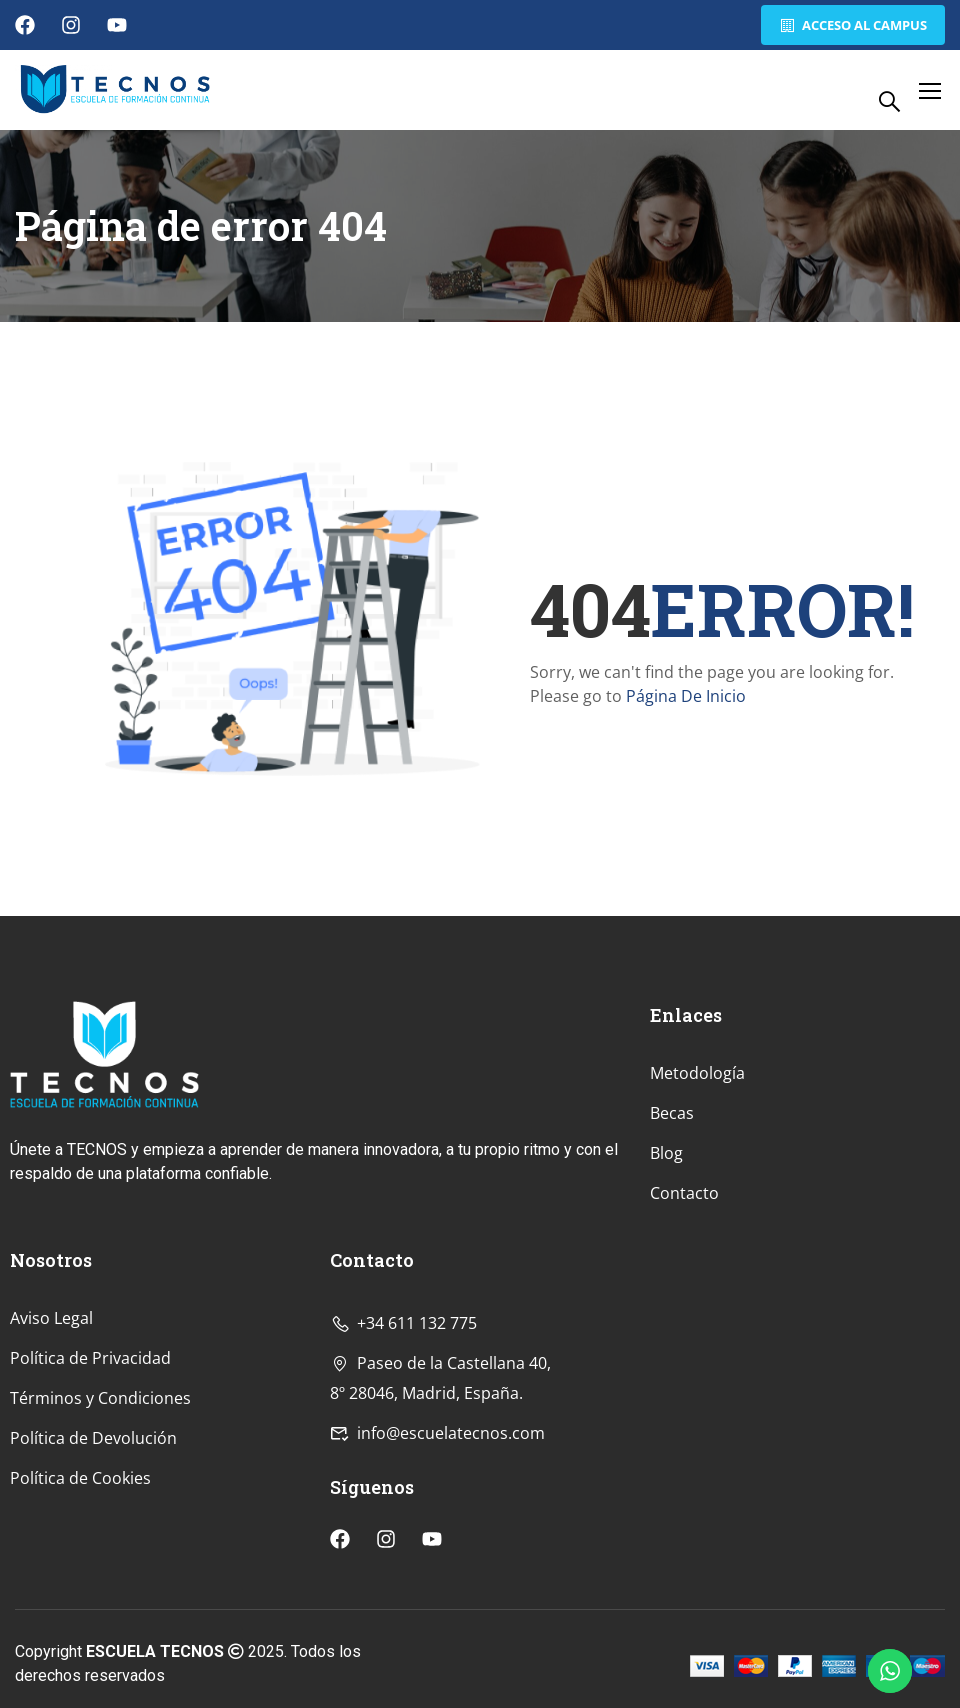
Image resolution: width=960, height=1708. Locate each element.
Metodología (697, 1203)
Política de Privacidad (90, 1487)
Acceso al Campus (850, 25)
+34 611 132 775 (403, 1452)
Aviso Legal (51, 1447)
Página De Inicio (686, 696)
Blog (666, 1283)
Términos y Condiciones (100, 1527)
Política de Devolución (93, 1567)
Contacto (684, 1323)
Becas (672, 1243)
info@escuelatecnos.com (437, 1562)
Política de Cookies (80, 1607)
